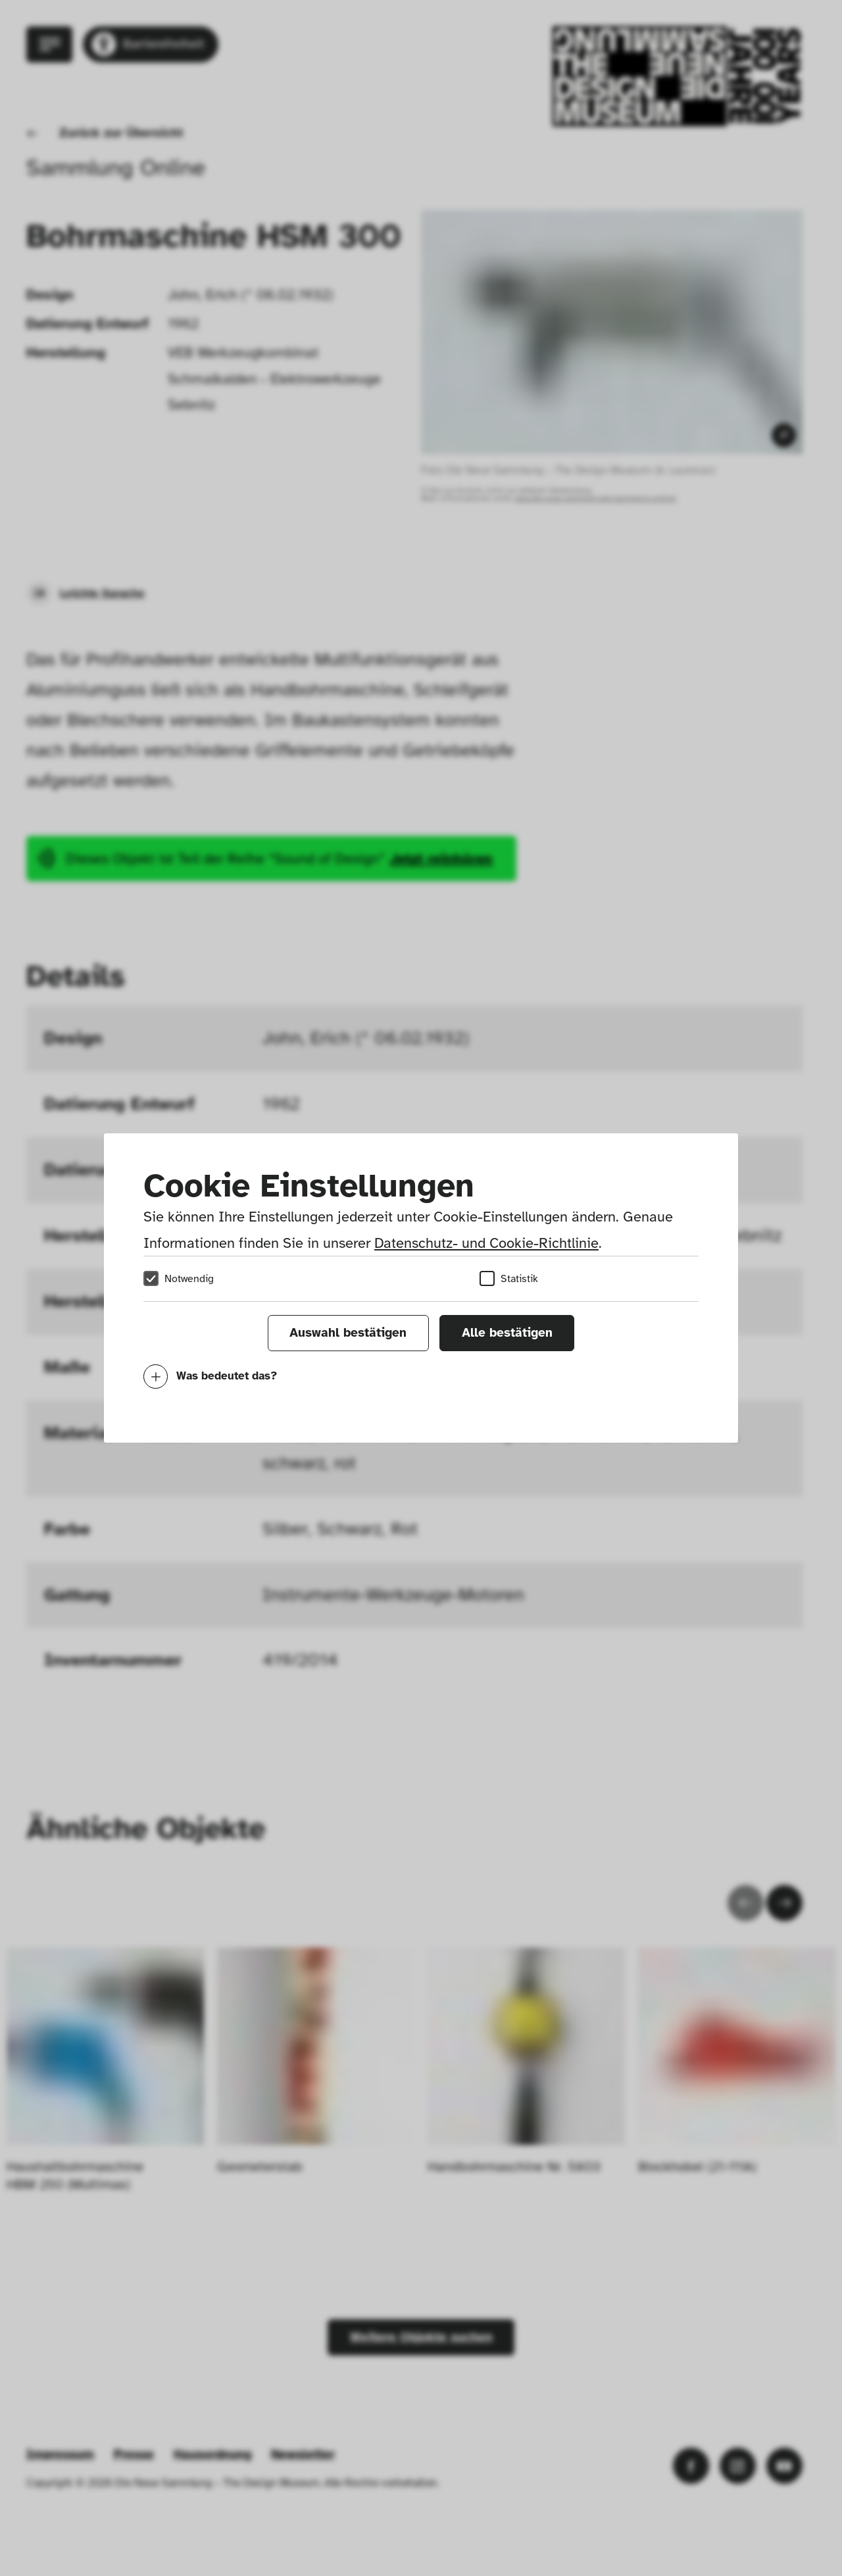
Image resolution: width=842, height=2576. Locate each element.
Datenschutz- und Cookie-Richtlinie (486, 1243)
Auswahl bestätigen (348, 1333)
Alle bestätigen (507, 1333)
